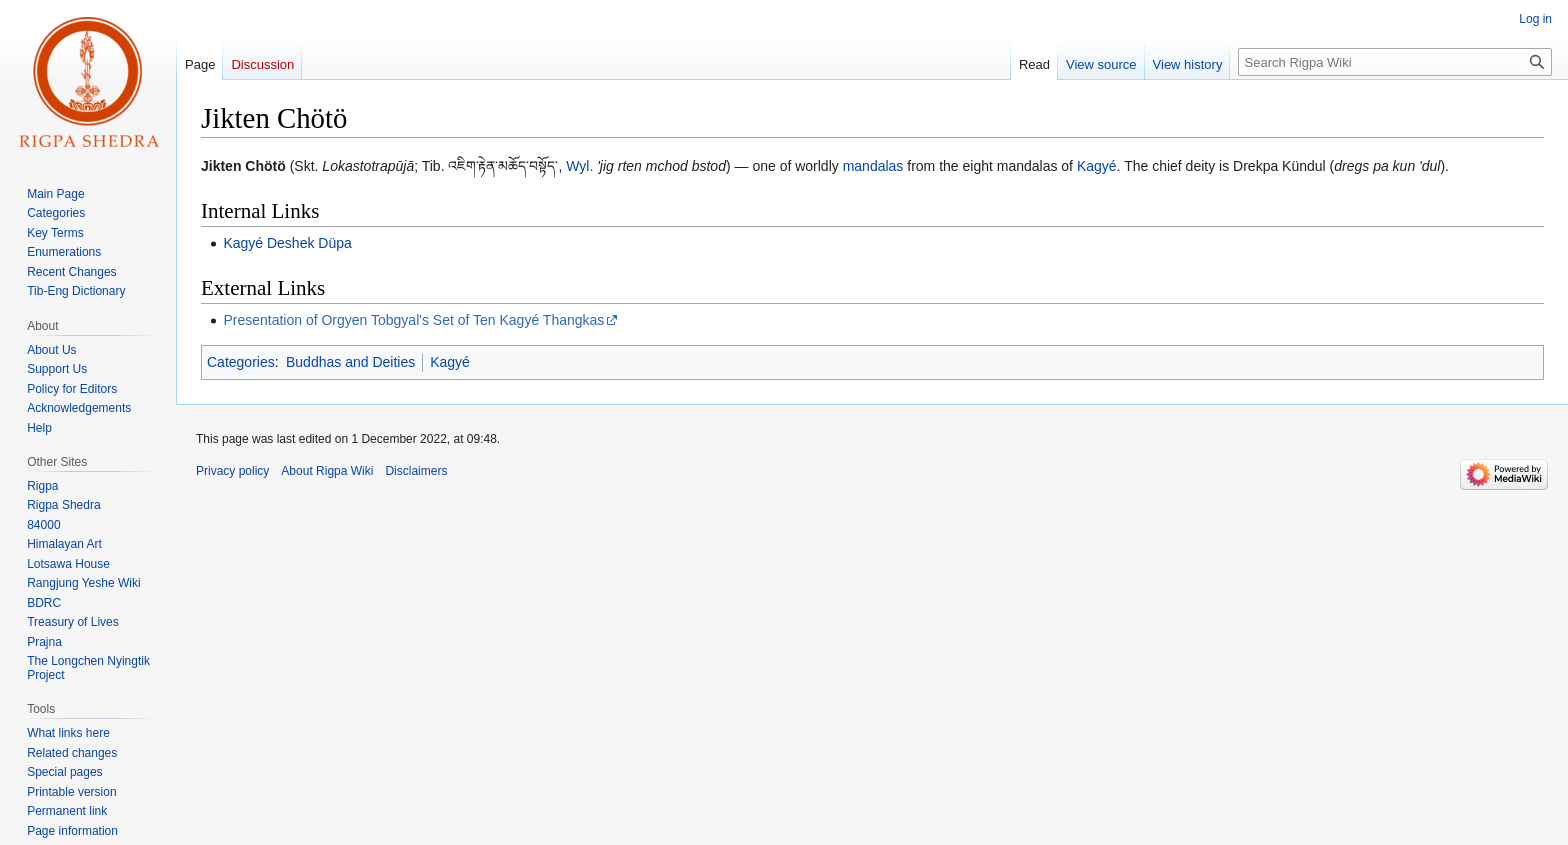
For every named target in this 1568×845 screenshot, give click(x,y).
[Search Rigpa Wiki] (1395, 62)
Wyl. (579, 166)
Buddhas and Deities (350, 362)
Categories (241, 362)
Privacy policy (232, 471)
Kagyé (1097, 166)
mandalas (873, 166)
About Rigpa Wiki (327, 471)
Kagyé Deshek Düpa (287, 243)
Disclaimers (416, 471)
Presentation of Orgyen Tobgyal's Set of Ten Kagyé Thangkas (413, 320)
